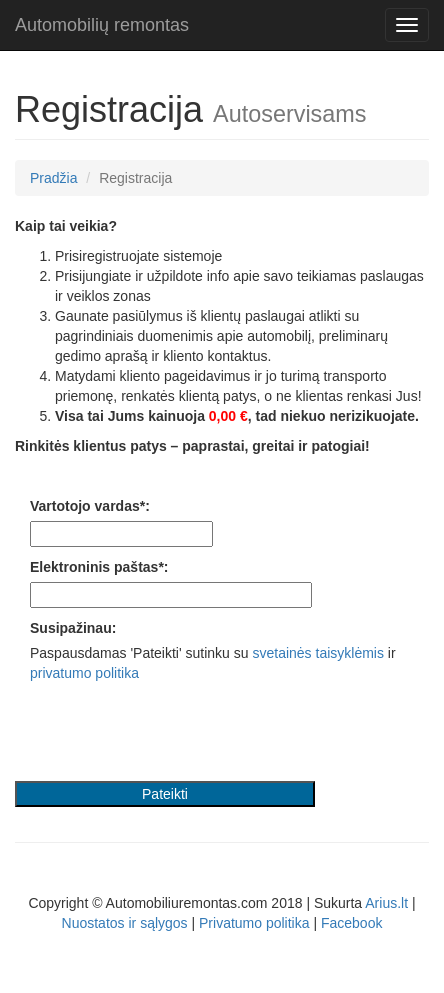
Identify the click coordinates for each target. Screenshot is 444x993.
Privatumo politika (254, 923)
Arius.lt (386, 903)
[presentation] (167, 732)
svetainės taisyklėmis (318, 653)
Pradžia (53, 178)
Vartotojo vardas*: (90, 506)
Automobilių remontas (102, 25)
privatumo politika (84, 673)
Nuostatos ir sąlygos (125, 923)
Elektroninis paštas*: (99, 567)
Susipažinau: (73, 628)
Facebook (351, 923)
